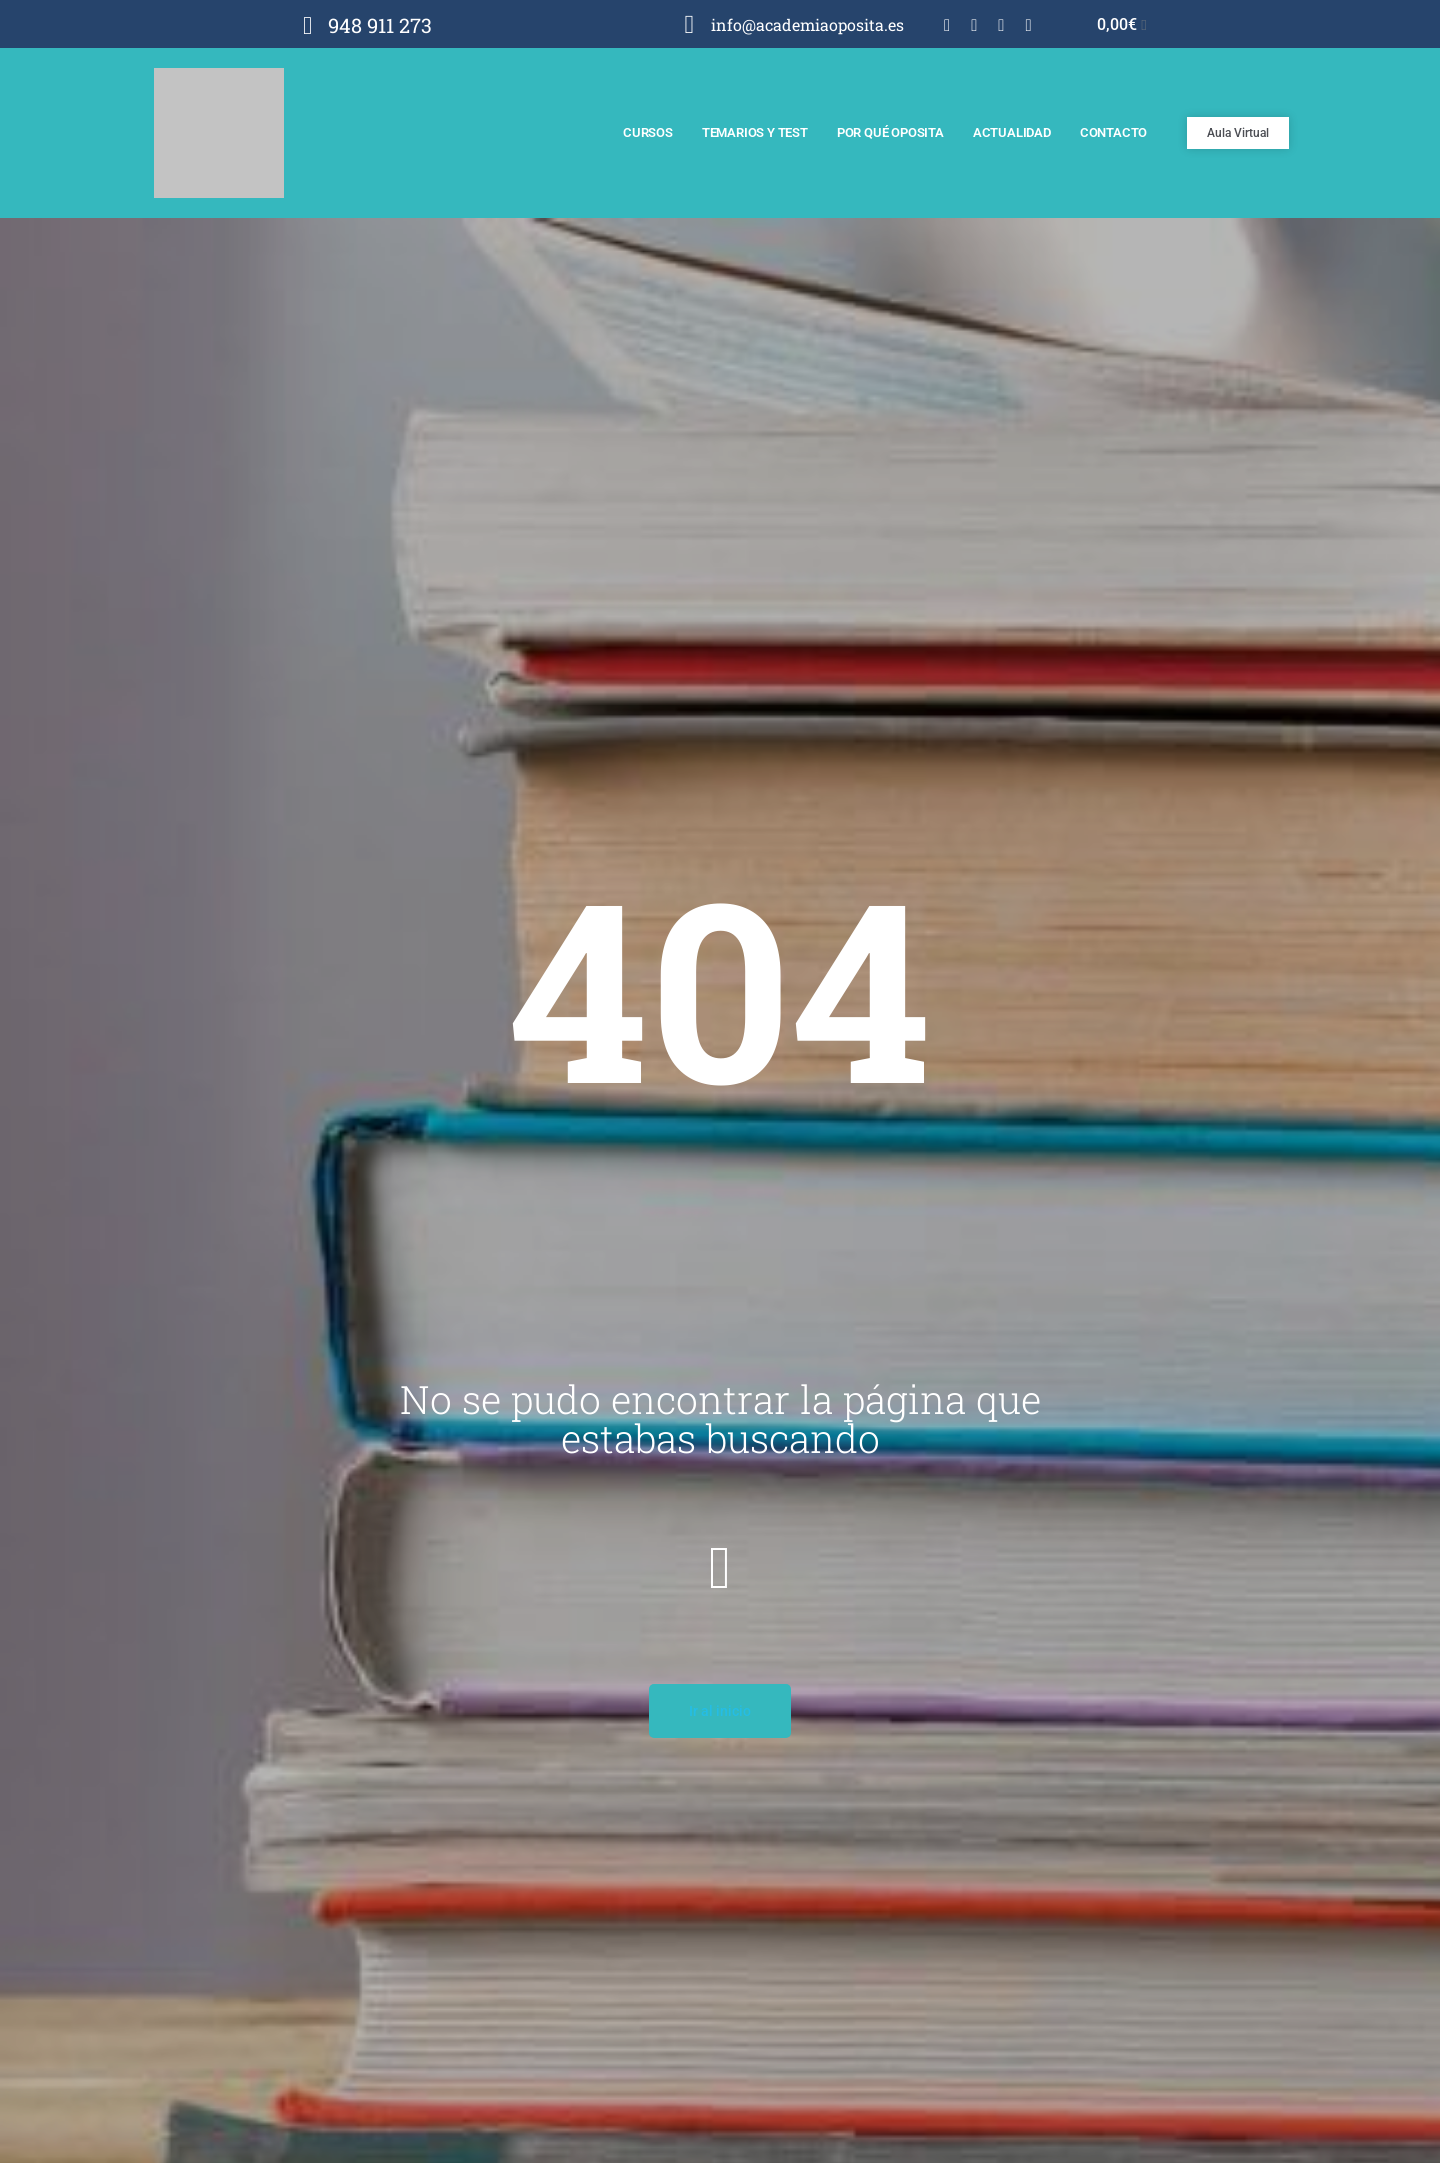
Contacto (1113, 132)
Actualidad (1012, 132)
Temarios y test (755, 132)
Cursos (648, 132)
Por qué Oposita (890, 132)
